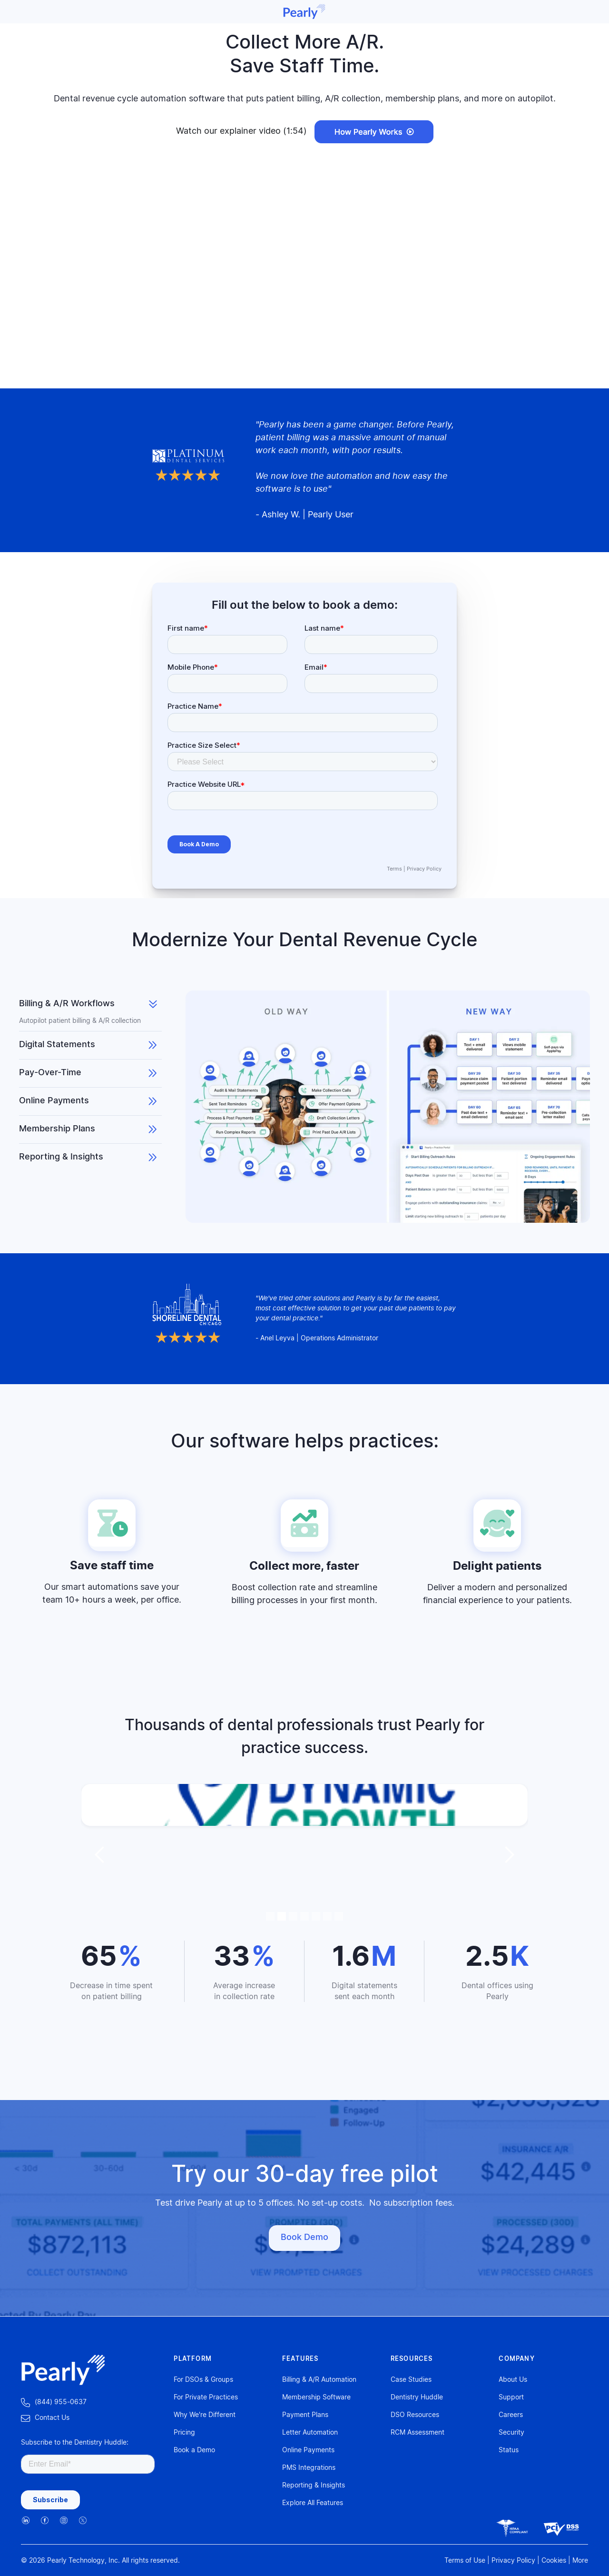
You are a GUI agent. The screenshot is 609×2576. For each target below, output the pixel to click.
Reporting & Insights (313, 2485)
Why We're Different (205, 2415)
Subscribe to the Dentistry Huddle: (74, 2442)
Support (511, 2397)
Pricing (184, 2432)
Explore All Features (312, 2503)
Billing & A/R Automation (319, 2380)
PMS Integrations (308, 2468)
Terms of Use (464, 2560)
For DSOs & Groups (203, 2380)
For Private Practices (206, 2397)
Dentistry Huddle (417, 2397)
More (580, 2560)
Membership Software (316, 2397)
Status (509, 2450)
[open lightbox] (373, 131)
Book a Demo (194, 2450)
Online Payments (308, 2450)
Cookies (553, 2560)
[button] (100, 1854)
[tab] (90, 1011)
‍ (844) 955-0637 (54, 2402)
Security (511, 2432)
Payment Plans (305, 2415)
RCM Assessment (417, 2432)
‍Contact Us (45, 2418)
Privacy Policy (424, 869)
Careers (511, 2415)
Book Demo (304, 2237)
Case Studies (411, 2380)
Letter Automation (310, 2432)
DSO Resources (415, 2415)
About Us (513, 2380)
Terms (394, 869)
